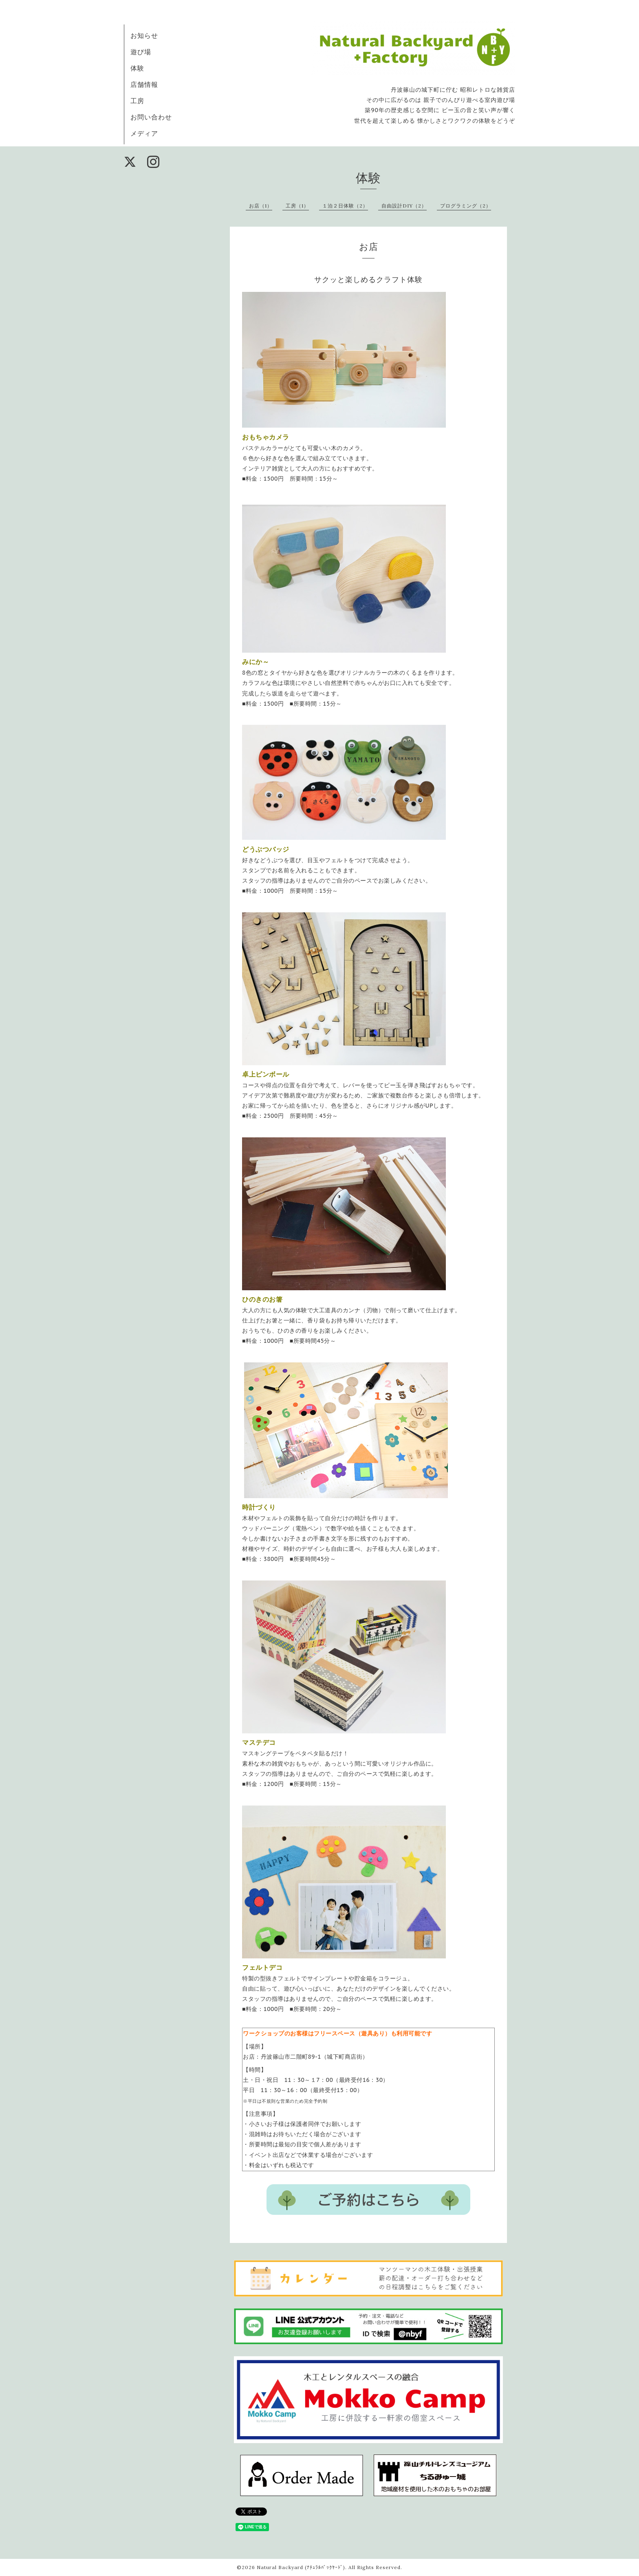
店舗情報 (144, 84)
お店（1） (260, 206)
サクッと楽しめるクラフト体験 (368, 279)
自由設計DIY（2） (404, 206)
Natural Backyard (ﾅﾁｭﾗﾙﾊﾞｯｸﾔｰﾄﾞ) (301, 2567)
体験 (137, 68)
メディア (144, 133)
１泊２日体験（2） (345, 206)
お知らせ (144, 35)
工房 (137, 101)
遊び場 (140, 52)
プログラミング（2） (465, 206)
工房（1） (297, 206)
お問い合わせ (151, 117)
